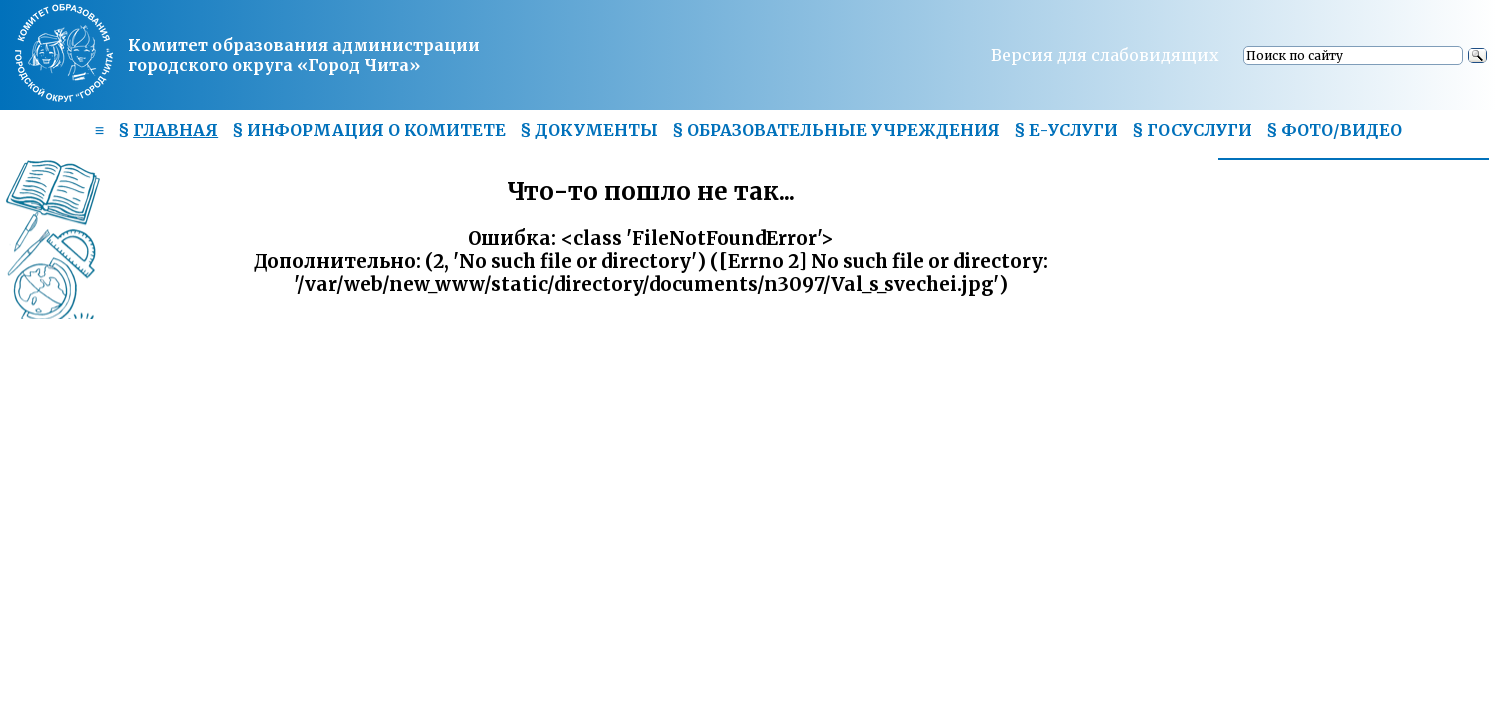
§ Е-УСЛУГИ (1066, 130)
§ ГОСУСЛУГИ (1192, 130)
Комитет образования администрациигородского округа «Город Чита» (304, 55)
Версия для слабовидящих (1105, 55)
